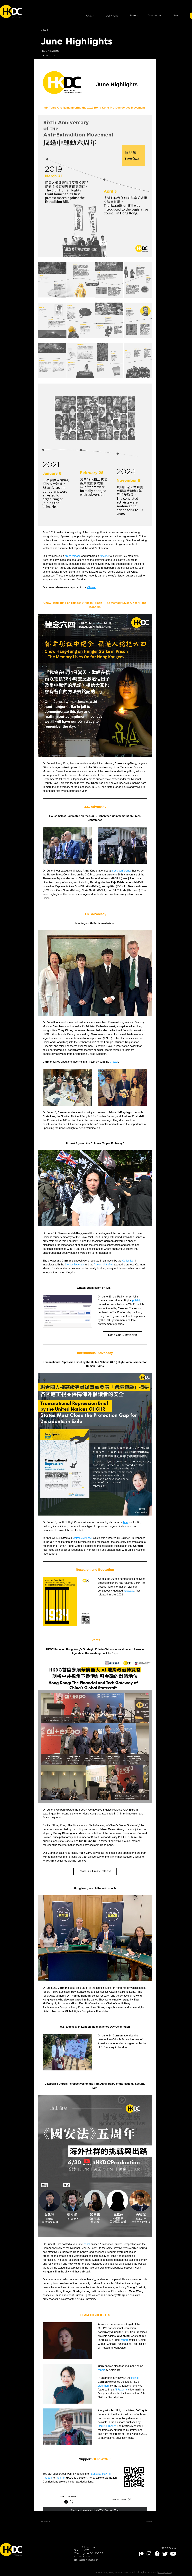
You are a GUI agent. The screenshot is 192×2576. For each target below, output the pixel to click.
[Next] (144, 2521)
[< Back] (51, 30)
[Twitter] (165, 2554)
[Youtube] (173, 2554)
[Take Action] (155, 15)
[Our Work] (111, 16)
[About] (89, 16)
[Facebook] (157, 2554)
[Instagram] (149, 2554)
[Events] (134, 15)
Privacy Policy (165, 2572)
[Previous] (51, 2521)
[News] (176, 15)
